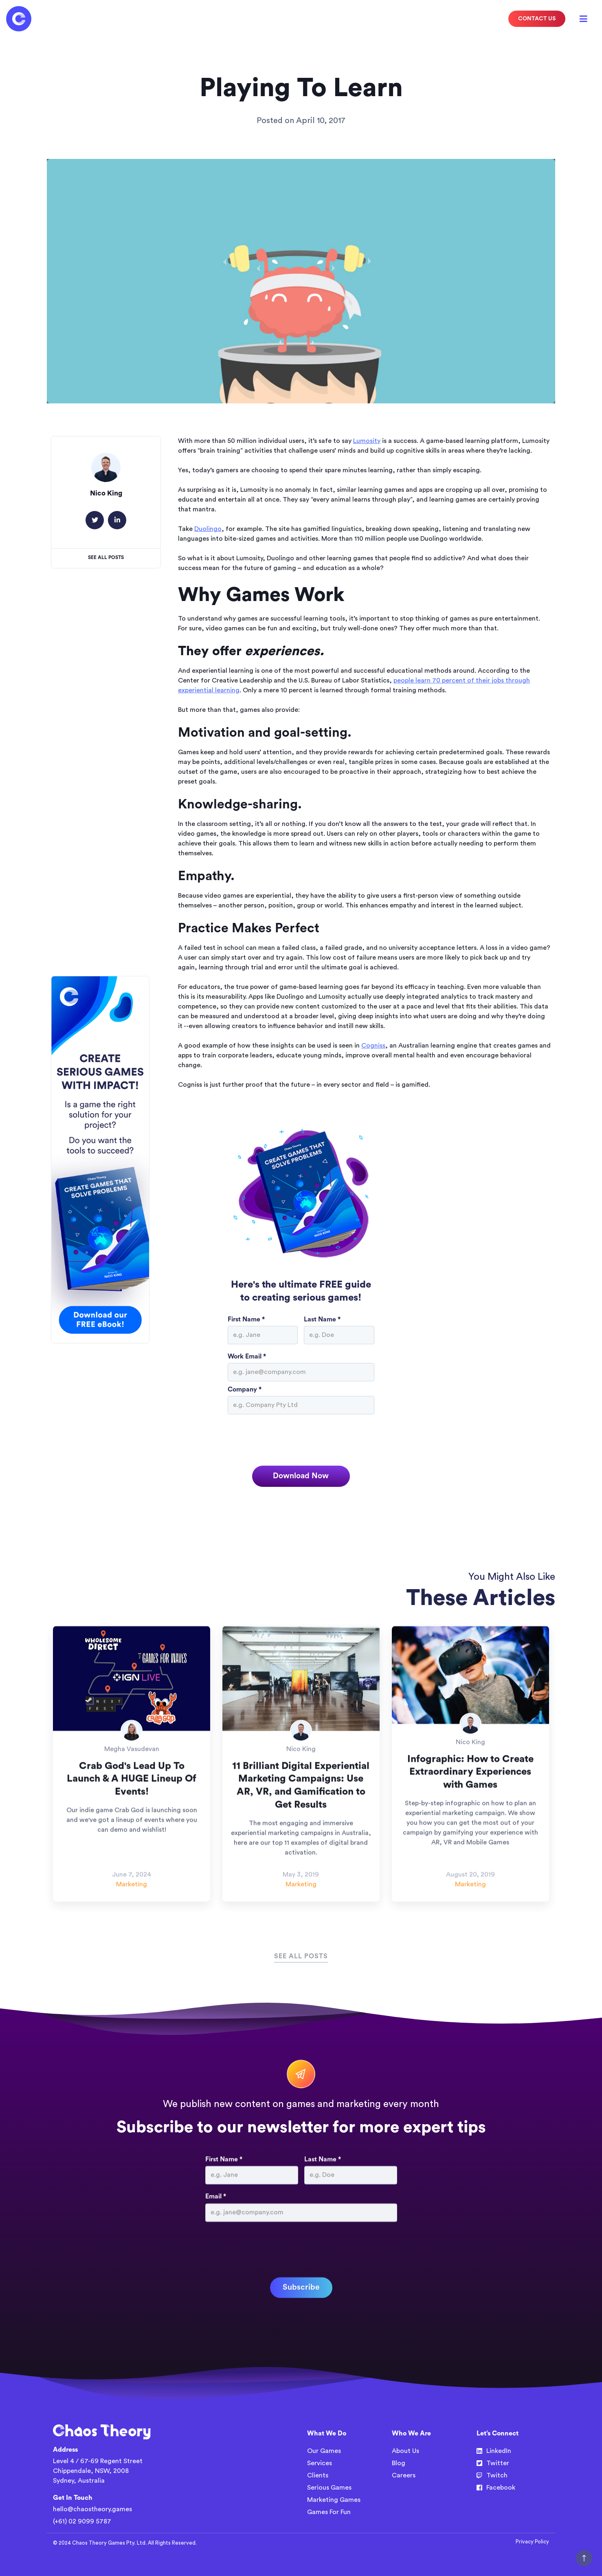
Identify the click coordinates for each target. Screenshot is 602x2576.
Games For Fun (329, 2512)
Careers (403, 2475)
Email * (215, 2234)
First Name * (246, 1319)
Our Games (324, 2451)
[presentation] (290, 1438)
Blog (398, 2463)
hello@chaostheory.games (92, 2509)
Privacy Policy (532, 2541)
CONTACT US (537, 19)
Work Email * (247, 1356)
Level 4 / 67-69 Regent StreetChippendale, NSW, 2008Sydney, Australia (98, 2471)
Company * (244, 1389)
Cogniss (373, 1045)
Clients (317, 2475)
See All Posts (106, 557)
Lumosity (366, 441)
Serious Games (329, 2487)
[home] (18, 18)
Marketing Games (333, 2500)
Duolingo (208, 529)
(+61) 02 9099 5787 (82, 2521)
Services (319, 2463)
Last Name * (322, 1319)
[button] (583, 19)
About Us (405, 2451)
